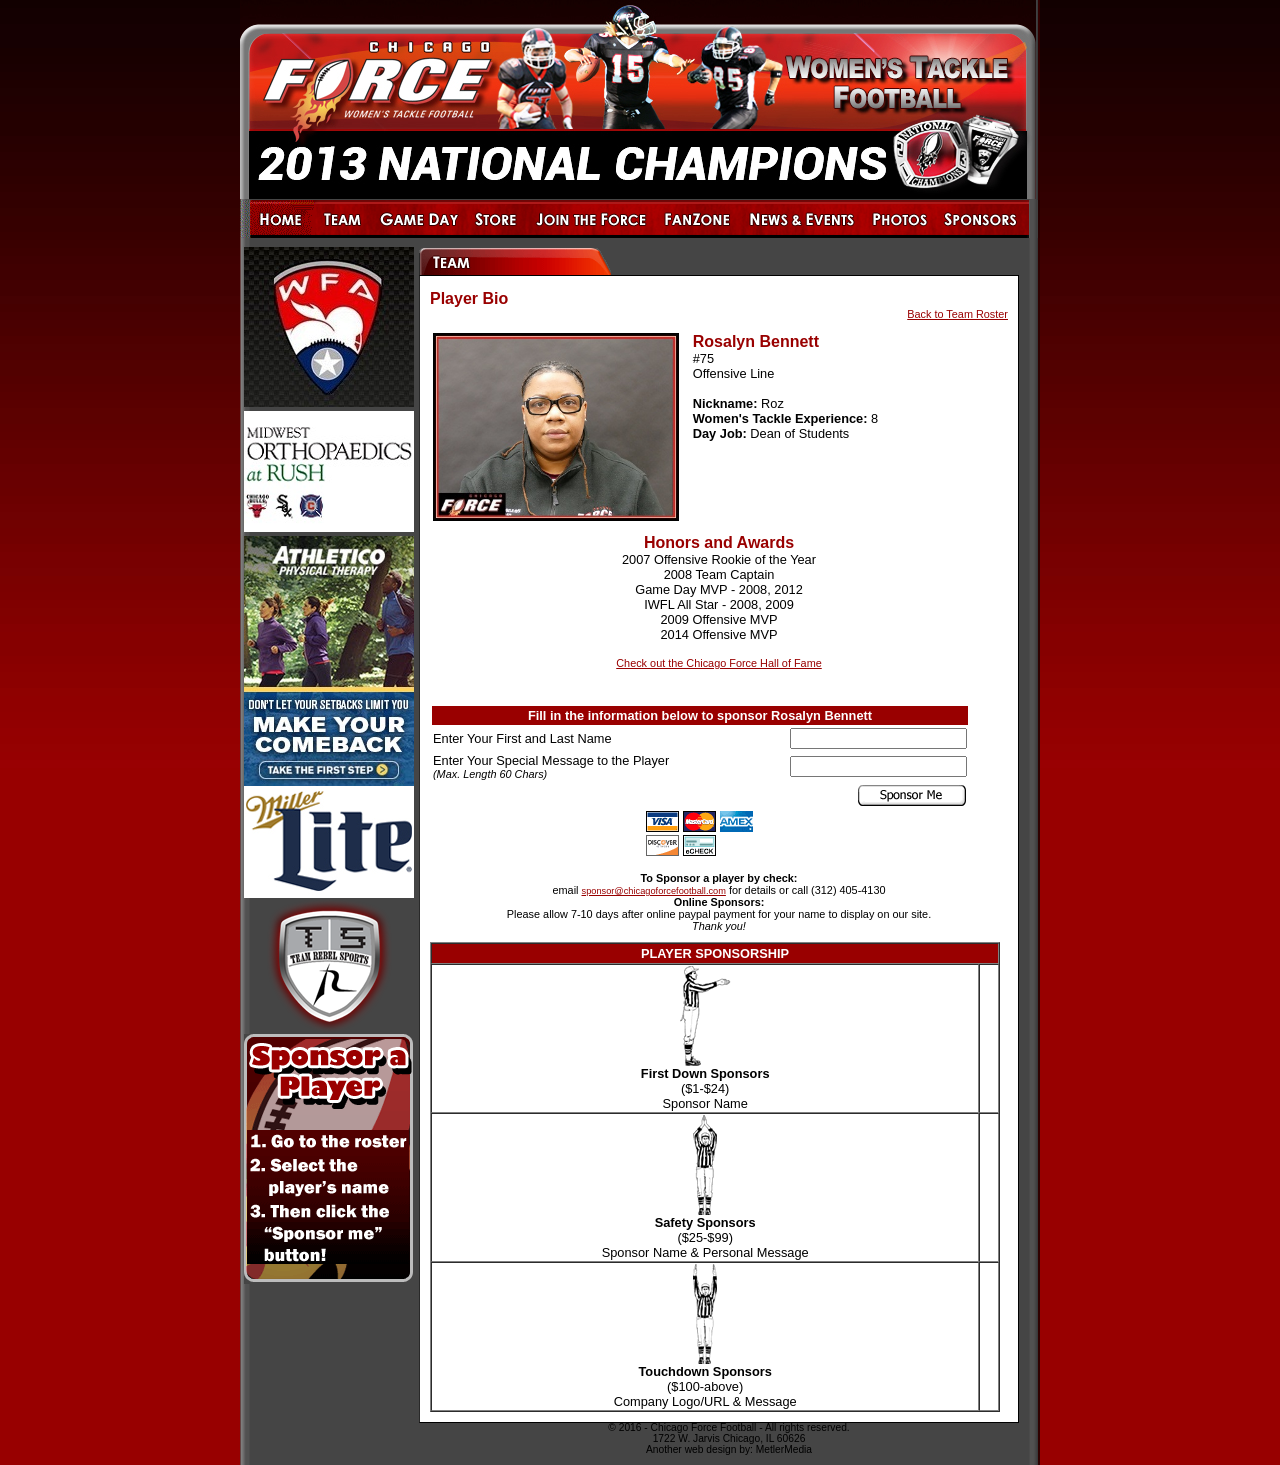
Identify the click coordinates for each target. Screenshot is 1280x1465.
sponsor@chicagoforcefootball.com (654, 891)
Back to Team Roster (957, 314)
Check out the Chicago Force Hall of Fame (719, 663)
